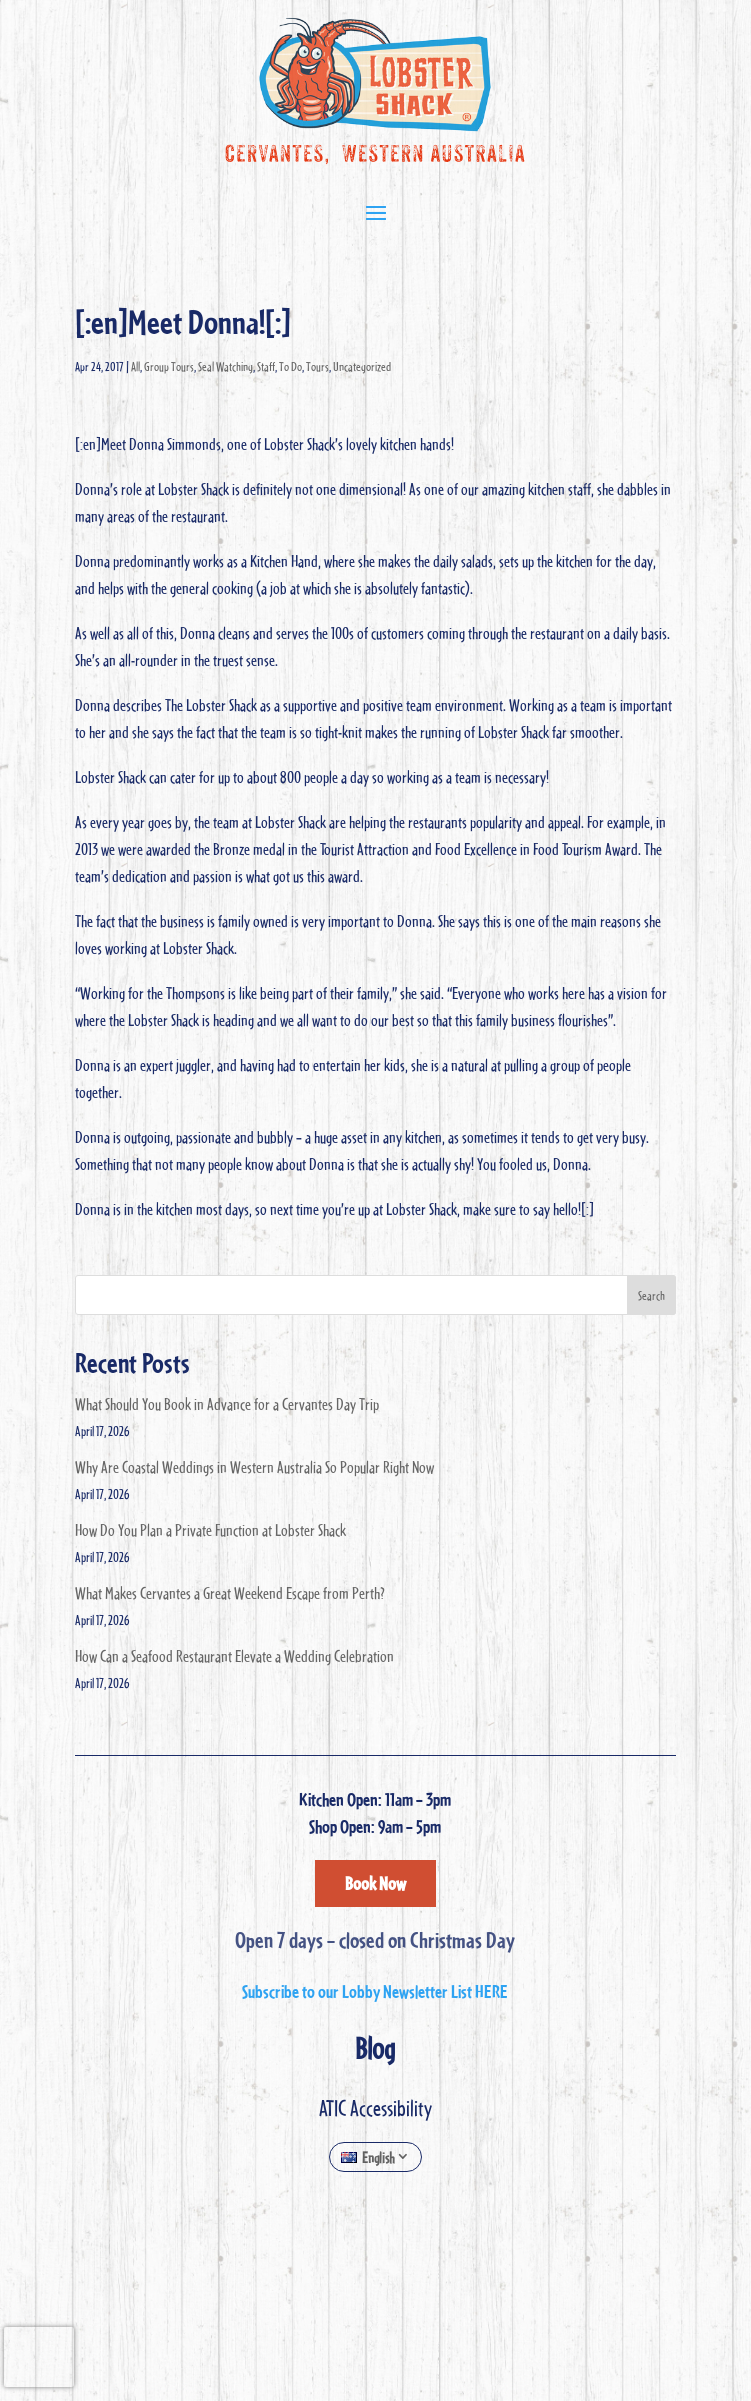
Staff (266, 366)
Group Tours (169, 366)
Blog (375, 2048)
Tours (317, 366)
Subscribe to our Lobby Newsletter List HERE (375, 1991)
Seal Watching (225, 366)
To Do (290, 366)
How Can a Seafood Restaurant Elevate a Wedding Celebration (234, 1656)
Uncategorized (362, 366)
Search (651, 1295)
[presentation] (39, 2357)
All (135, 366)
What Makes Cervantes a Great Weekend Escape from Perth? (230, 1593)
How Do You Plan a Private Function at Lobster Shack (210, 1530)
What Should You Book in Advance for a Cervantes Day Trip (227, 1404)
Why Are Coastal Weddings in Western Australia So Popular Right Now (254, 1467)
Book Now (375, 1883)
